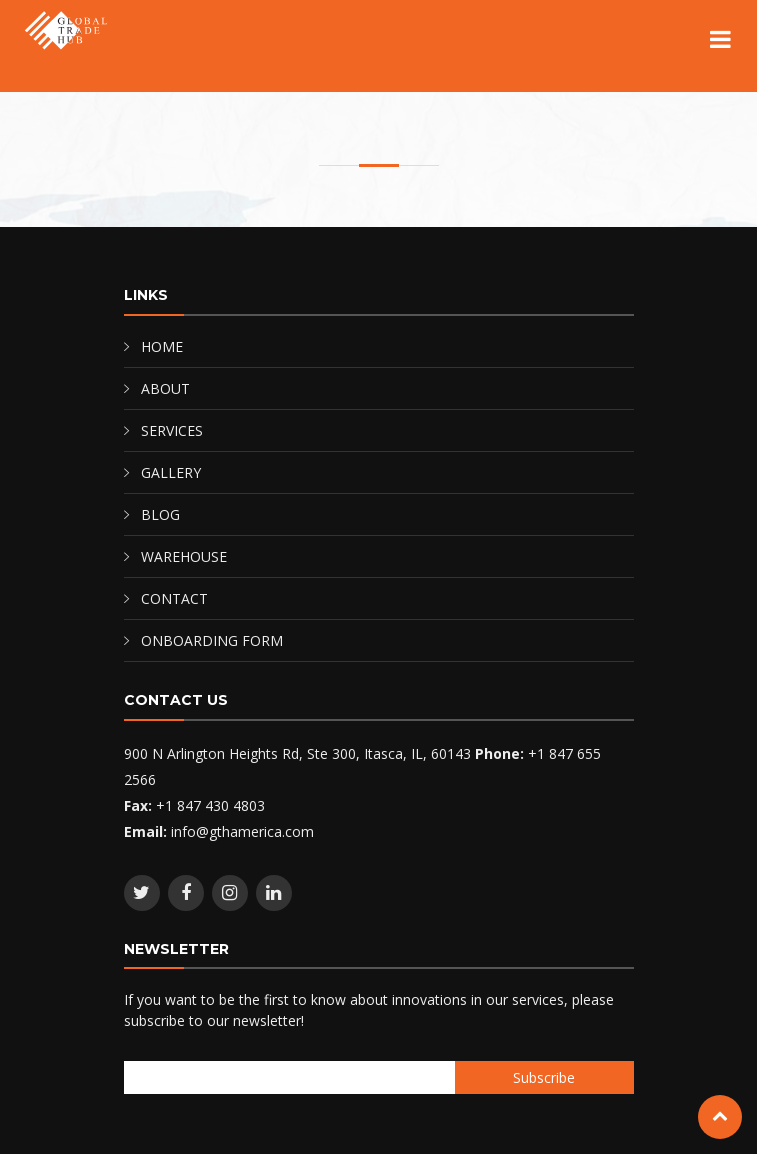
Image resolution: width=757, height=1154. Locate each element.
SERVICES (172, 430)
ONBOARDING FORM (212, 640)
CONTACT (174, 598)
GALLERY (171, 472)
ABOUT (165, 388)
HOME (162, 346)
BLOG (160, 514)
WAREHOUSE (184, 556)
